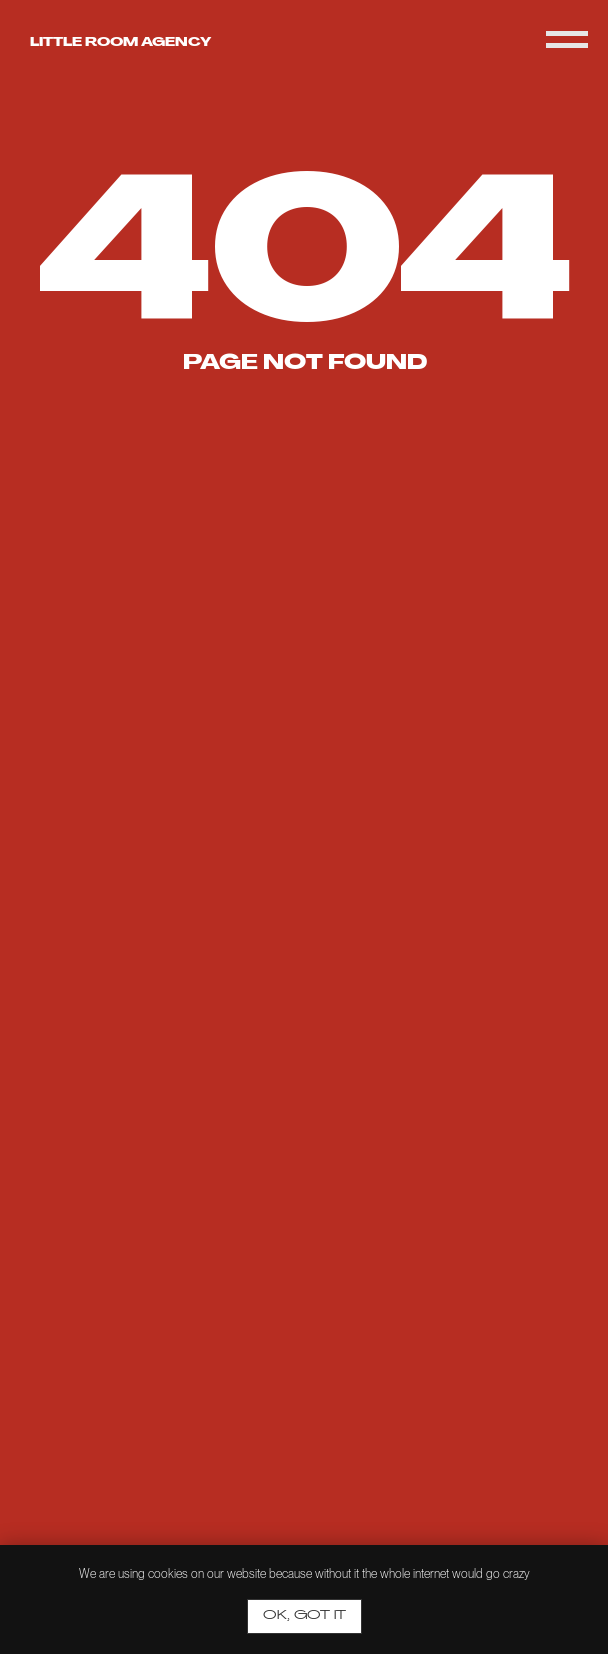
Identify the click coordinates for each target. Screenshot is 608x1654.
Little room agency (120, 43)
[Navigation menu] (567, 40)
